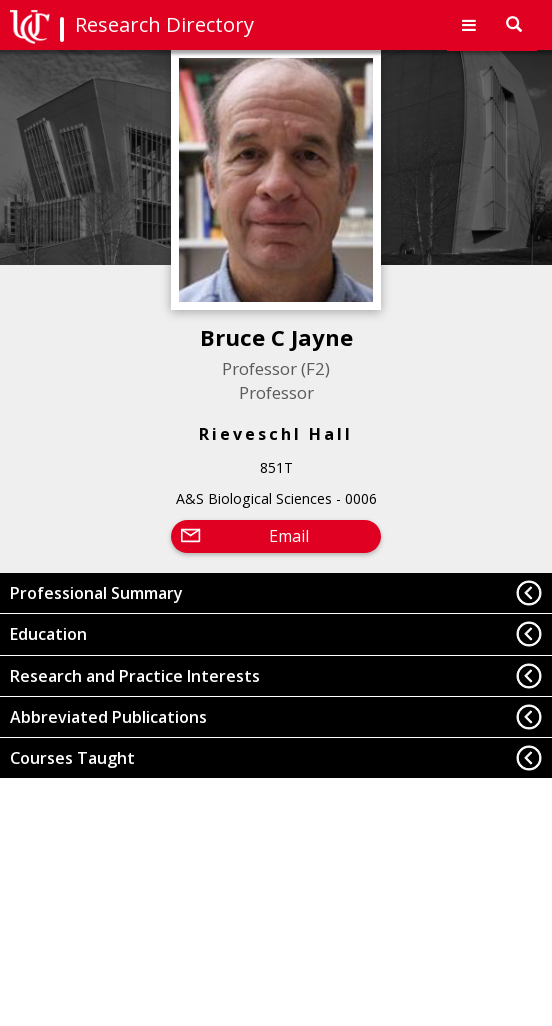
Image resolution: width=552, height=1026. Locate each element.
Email (289, 536)
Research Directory (164, 24)
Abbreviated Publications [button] (108, 717)
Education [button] (48, 634)
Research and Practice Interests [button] (135, 676)
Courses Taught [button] (72, 758)
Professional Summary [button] (96, 593)
